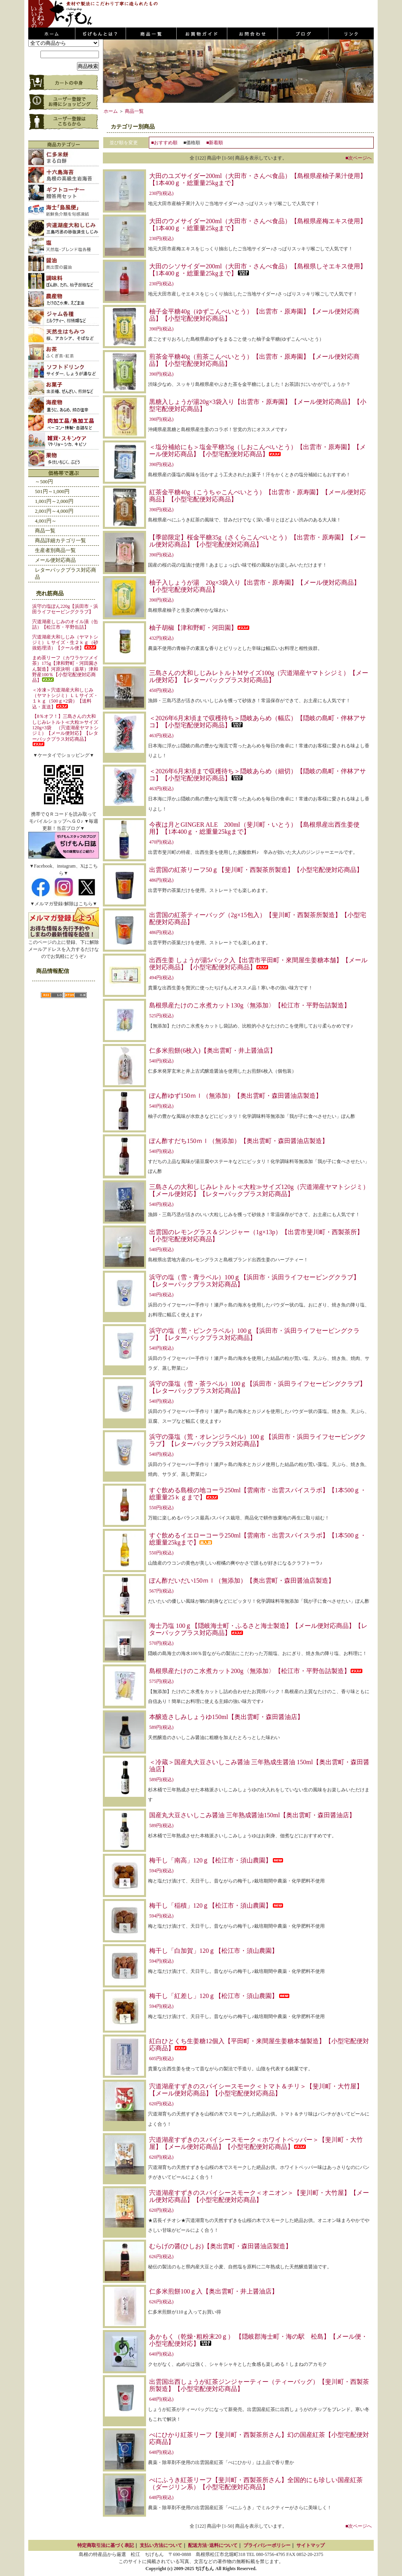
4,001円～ (46, 521)
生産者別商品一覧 (55, 550)
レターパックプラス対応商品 (65, 573)
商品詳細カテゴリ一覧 (60, 540)
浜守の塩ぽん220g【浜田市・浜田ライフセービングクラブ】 (65, 609)
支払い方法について (161, 2545)
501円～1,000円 (52, 491)
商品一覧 (45, 531)
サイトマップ (310, 2545)
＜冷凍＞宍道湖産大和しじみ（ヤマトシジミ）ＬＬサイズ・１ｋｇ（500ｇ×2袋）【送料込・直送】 (65, 698)
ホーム (111, 111)
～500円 (44, 481)
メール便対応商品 (55, 560)
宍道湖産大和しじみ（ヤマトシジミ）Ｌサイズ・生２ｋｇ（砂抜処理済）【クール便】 (65, 642)
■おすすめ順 (164, 142)
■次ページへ (358, 158)
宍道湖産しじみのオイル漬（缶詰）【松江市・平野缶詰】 (65, 624)
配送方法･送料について (213, 2545)
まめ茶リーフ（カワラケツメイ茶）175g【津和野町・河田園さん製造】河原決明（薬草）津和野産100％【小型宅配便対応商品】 (65, 669)
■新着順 (214, 142)
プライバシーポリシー (267, 2545)
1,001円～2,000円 (54, 501)
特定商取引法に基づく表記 (105, 2545)
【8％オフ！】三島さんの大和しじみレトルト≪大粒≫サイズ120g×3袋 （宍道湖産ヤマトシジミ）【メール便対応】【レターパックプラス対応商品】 (65, 730)
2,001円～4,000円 (54, 511)
